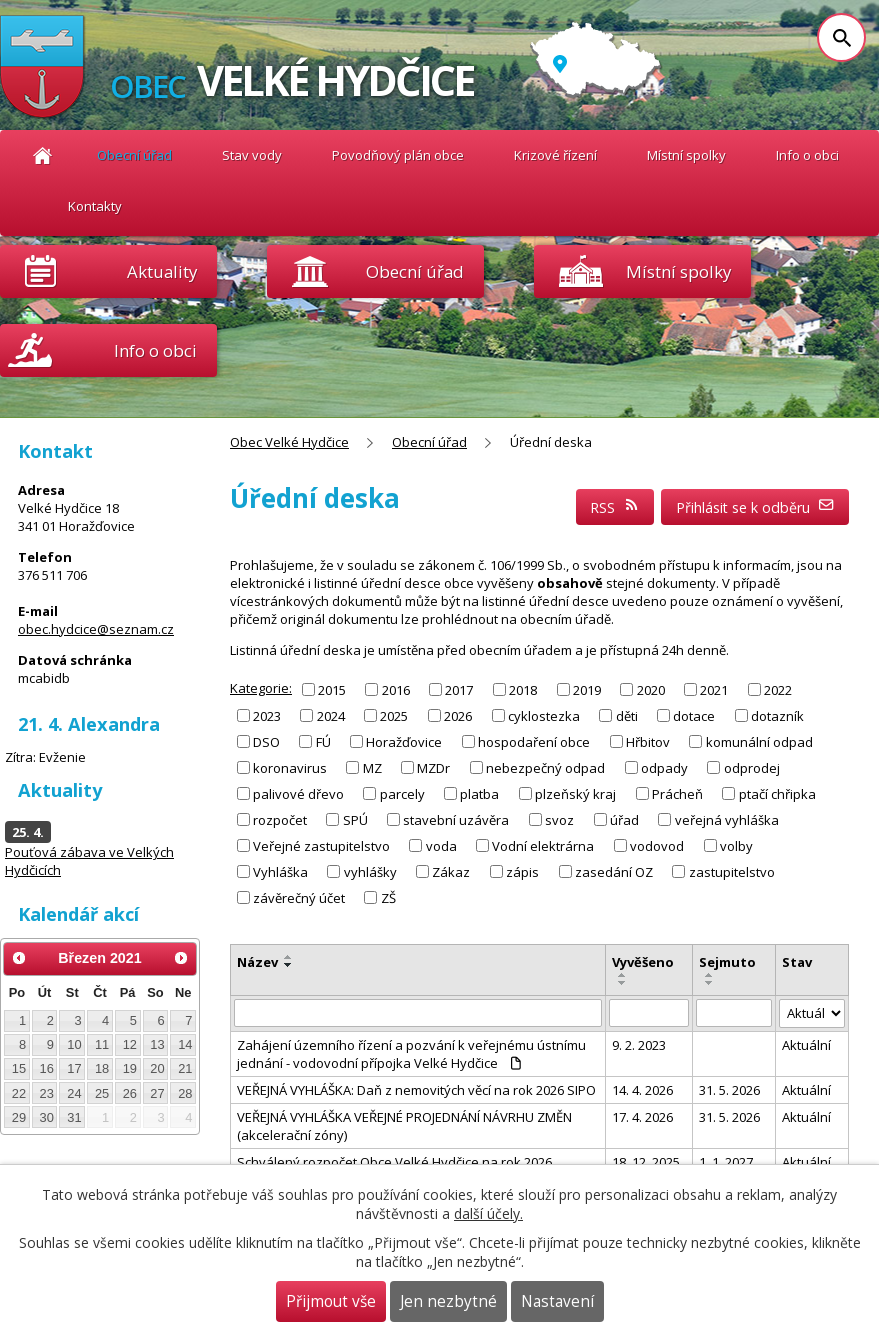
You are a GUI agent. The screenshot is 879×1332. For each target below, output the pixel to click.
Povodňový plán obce (398, 155)
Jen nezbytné (448, 1301)
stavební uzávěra (456, 820)
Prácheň (677, 794)
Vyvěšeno (643, 962)
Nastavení (557, 1301)
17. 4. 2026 (642, 1117)
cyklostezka (544, 715)
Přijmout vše (331, 1301)
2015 (332, 689)
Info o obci (807, 155)
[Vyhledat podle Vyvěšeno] (649, 1013)
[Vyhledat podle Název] (418, 1013)
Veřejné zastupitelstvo (321, 846)
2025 (394, 715)
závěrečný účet (299, 898)
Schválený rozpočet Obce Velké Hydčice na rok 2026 (394, 1162)
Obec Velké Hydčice (42, 155)
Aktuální (806, 1045)
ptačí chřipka (777, 794)
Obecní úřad (134, 155)
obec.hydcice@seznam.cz (96, 629)
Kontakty (95, 206)
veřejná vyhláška (727, 820)
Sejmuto (727, 962)
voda (441, 846)
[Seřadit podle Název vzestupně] (289, 957)
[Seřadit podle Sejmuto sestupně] (710, 983)
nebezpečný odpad (545, 768)
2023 (267, 715)
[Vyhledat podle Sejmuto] (733, 1013)
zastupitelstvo (732, 872)
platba (479, 794)
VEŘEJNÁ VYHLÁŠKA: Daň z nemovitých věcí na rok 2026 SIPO (416, 1090)
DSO (266, 742)
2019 (587, 689)
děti (627, 715)
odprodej (752, 768)
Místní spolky (686, 155)
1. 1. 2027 (726, 1162)
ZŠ (388, 898)
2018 (523, 689)
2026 (458, 715)
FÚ (323, 742)
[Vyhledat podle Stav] (812, 1013)
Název (257, 962)
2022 (778, 689)
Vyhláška (280, 872)
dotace (694, 715)
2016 (396, 689)
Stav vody (252, 155)
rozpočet (280, 820)
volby (736, 846)
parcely (402, 794)
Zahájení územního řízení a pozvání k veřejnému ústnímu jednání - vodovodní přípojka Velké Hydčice (411, 1054)
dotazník (777, 715)
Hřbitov (648, 742)
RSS (615, 507)
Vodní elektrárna (543, 846)
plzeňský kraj (575, 794)
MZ (372, 768)
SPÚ (355, 820)
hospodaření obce (534, 742)
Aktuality (162, 271)
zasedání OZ (614, 872)
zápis (522, 872)
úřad (624, 820)
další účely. (488, 1213)
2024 (331, 715)
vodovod (657, 846)
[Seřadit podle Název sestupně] (289, 965)
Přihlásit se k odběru (755, 507)
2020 (651, 689)
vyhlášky (370, 872)
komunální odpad (759, 742)
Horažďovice (404, 742)
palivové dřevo (298, 794)
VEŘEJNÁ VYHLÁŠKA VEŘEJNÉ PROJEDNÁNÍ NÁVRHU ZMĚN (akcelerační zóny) (404, 1126)
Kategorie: (261, 688)
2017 (459, 689)
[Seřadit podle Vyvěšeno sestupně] (623, 983)
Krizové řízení (555, 155)
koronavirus (290, 768)
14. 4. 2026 (642, 1090)
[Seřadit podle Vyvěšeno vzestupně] (623, 975)
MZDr (433, 768)
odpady (664, 768)
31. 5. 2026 (729, 1090)
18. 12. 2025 (646, 1162)
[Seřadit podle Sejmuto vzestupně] (710, 975)
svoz (559, 820)
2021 (714, 689)
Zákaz (451, 872)
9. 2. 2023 (639, 1045)
